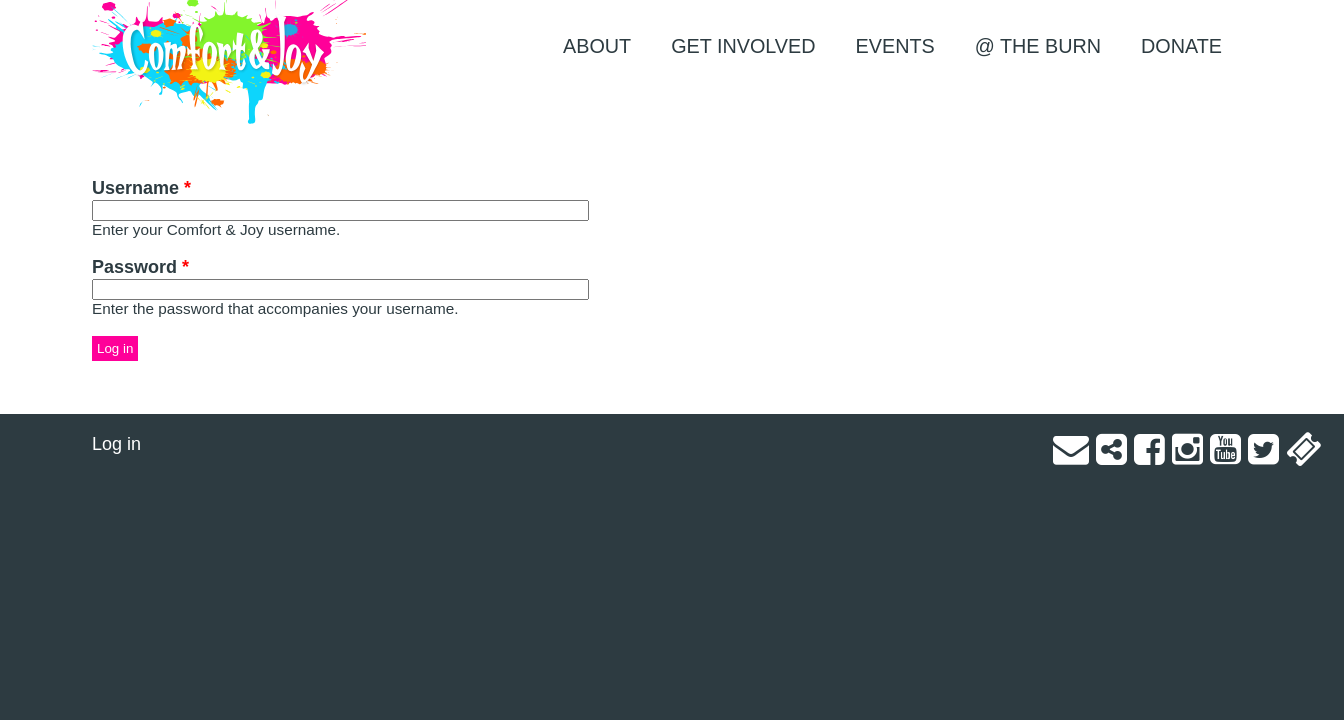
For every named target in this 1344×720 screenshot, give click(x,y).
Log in (116, 444)
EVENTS (895, 46)
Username (141, 188)
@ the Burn (1038, 46)
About (597, 46)
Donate (1181, 46)
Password (140, 267)
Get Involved (743, 46)
